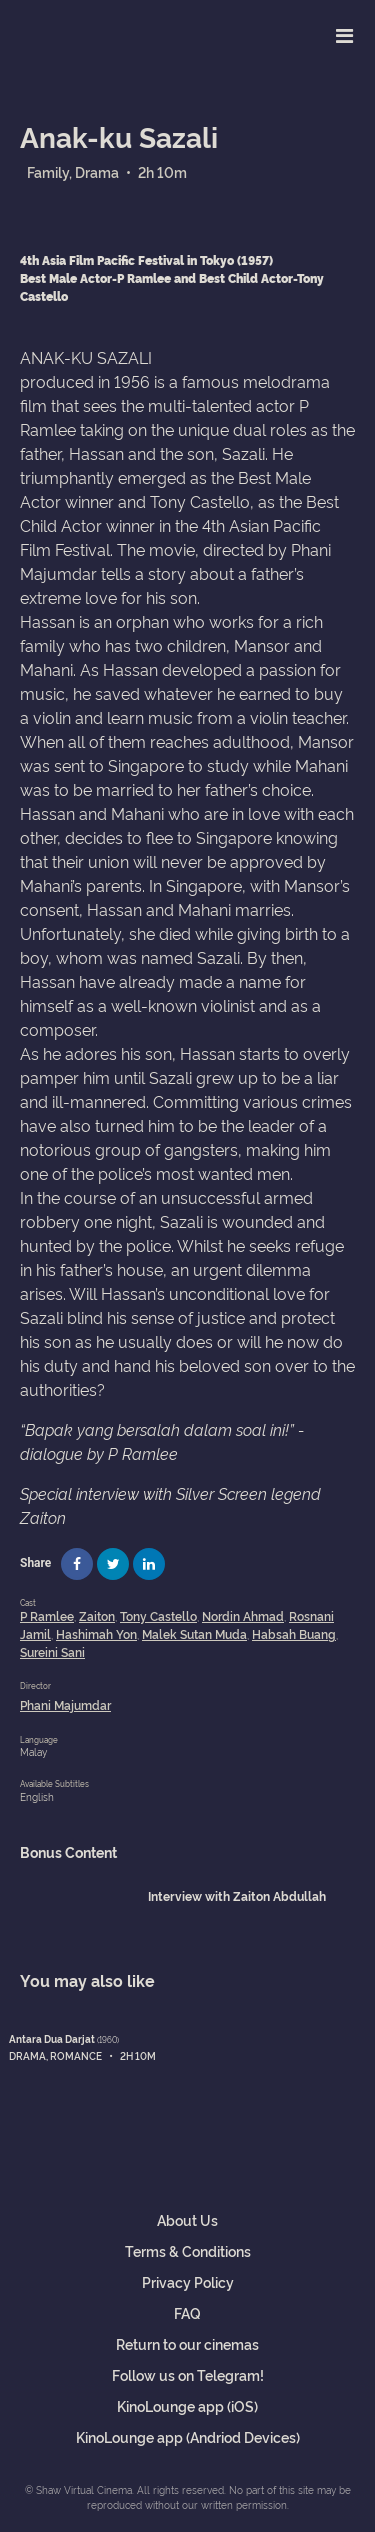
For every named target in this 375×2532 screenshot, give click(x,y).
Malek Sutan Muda (194, 1633)
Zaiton (97, 1615)
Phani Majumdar (65, 1704)
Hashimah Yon (96, 1633)
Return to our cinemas (187, 2343)
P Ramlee (47, 1615)
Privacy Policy (188, 2281)
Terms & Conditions (188, 2250)
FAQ (187, 2312)
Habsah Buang (294, 1633)
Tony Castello (158, 1615)
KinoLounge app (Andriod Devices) (188, 2436)
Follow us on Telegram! (188, 2374)
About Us (187, 2219)
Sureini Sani (52, 1651)
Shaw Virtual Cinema (85, 31)
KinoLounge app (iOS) (187, 2405)
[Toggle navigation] (344, 35)
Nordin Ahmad (243, 1615)
